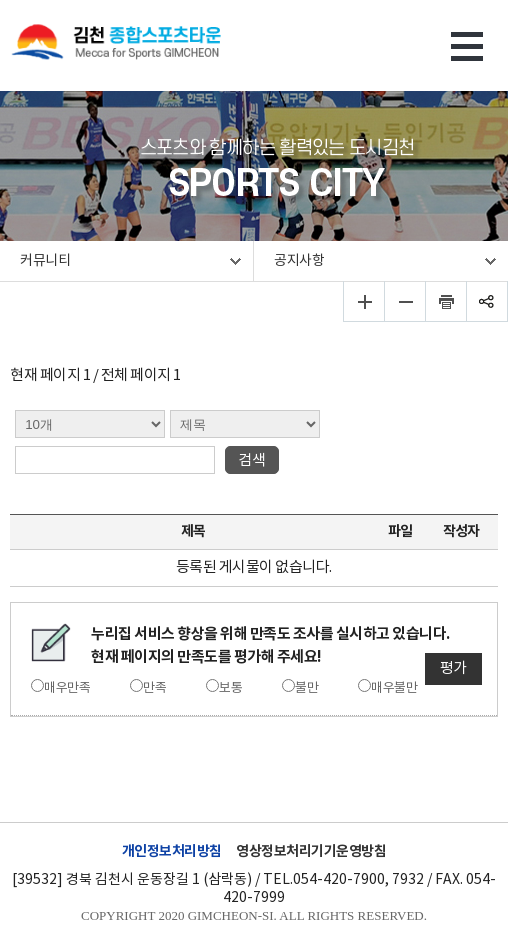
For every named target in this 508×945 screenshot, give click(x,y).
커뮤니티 (45, 261)
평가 (453, 668)
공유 (487, 301)
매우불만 (394, 688)
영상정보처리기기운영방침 (311, 851)
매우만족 (67, 688)
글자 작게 (405, 301)
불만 (306, 688)
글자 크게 (364, 301)
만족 (154, 688)
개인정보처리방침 (172, 851)
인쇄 (446, 301)
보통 (230, 688)
